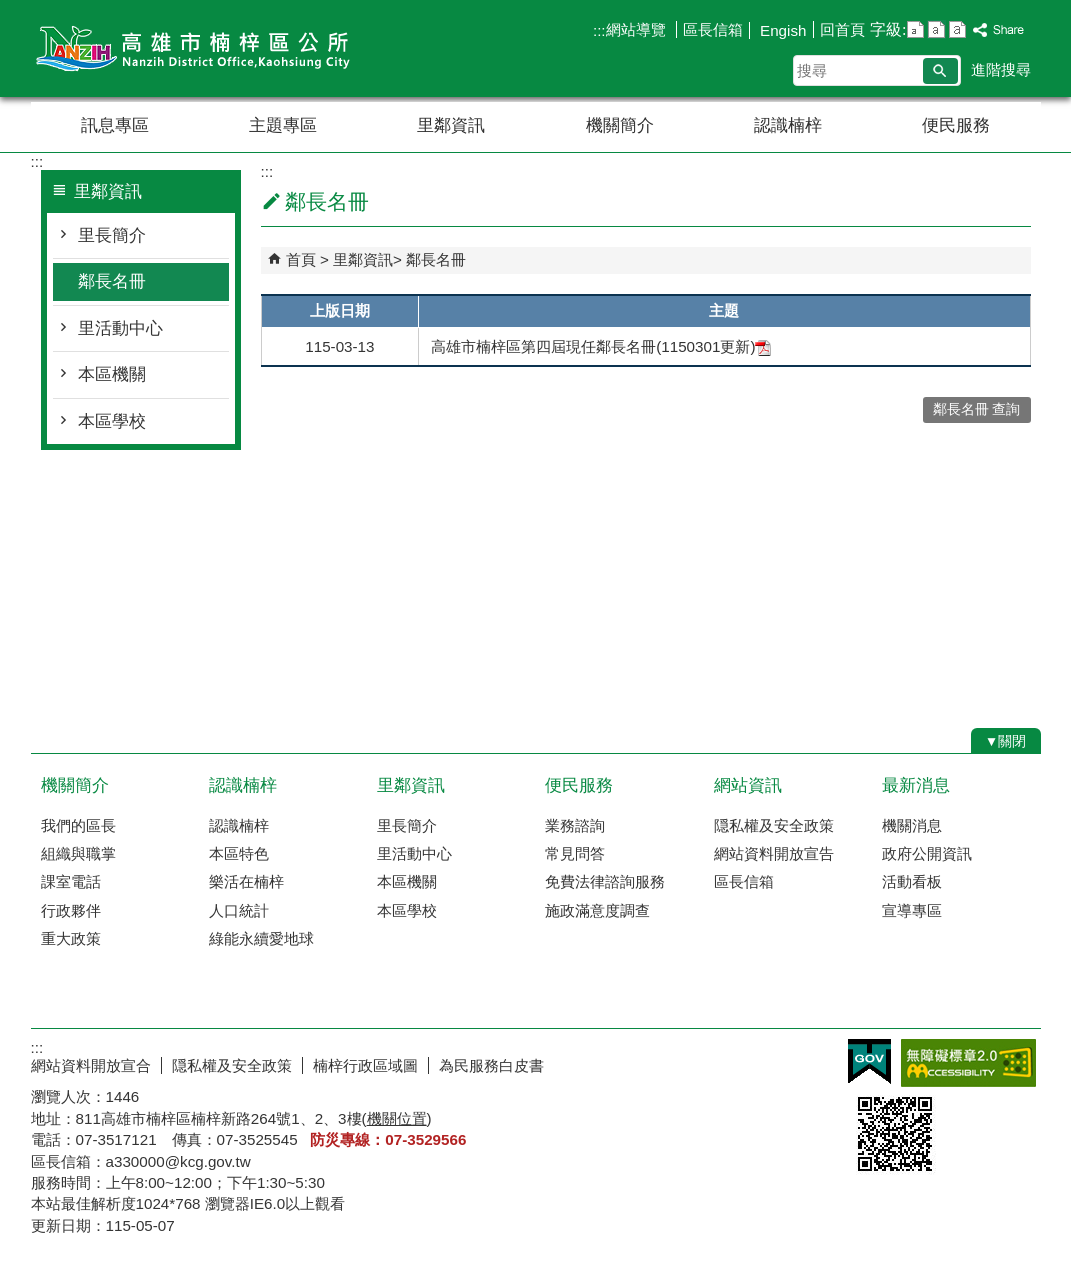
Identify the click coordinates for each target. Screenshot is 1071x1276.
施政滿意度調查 (597, 910)
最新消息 (916, 785)
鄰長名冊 (112, 281)
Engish (781, 30)
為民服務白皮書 (491, 1065)
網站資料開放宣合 (91, 1065)
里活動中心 (120, 328)
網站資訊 (748, 785)
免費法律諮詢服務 (605, 881)
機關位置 (397, 1118)
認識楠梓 (788, 125)
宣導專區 (912, 910)
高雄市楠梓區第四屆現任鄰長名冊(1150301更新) (601, 346)
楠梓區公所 (200, 48)
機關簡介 (620, 125)
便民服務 (956, 125)
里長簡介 (112, 235)
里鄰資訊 (451, 125)
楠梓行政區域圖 (365, 1065)
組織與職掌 (78, 853)
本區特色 (239, 853)
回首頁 (842, 29)
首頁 (301, 259)
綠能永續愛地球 (261, 938)
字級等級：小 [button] (915, 29)
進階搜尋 (1001, 69)
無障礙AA (968, 1063)
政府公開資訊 (927, 853)
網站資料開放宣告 (774, 853)
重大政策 (71, 938)
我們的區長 (78, 825)
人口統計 (239, 910)
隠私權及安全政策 (774, 825)
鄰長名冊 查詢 (977, 409)
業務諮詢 (575, 825)
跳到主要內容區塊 (10, 10)
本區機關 (112, 374)
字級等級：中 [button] (936, 29)
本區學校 (112, 421)
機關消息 (912, 825)
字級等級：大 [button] (957, 29)
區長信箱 (713, 29)
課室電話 (71, 881)
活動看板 (912, 881)
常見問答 (575, 853)
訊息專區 (115, 125)
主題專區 (283, 125)
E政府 (869, 1061)
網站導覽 (638, 29)
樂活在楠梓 (246, 881)
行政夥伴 (71, 910)
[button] (940, 71)
